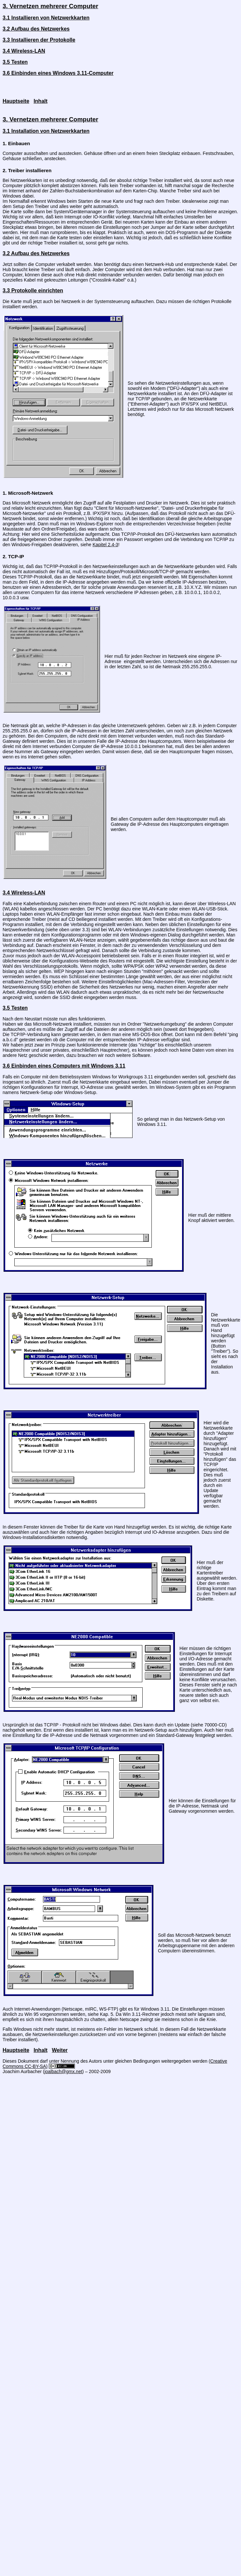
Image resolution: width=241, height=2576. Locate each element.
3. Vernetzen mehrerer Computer (50, 6)
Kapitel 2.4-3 (105, 544)
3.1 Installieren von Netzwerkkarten (46, 18)
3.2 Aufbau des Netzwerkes (36, 29)
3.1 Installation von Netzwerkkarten (46, 131)
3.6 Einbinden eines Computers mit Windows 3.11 (64, 1066)
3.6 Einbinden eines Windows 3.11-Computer (58, 73)
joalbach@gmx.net (63, 2071)
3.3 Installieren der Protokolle (39, 40)
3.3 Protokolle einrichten (33, 290)
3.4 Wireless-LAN (24, 51)
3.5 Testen (15, 62)
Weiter (60, 2050)
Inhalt (41, 101)
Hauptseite (16, 101)
